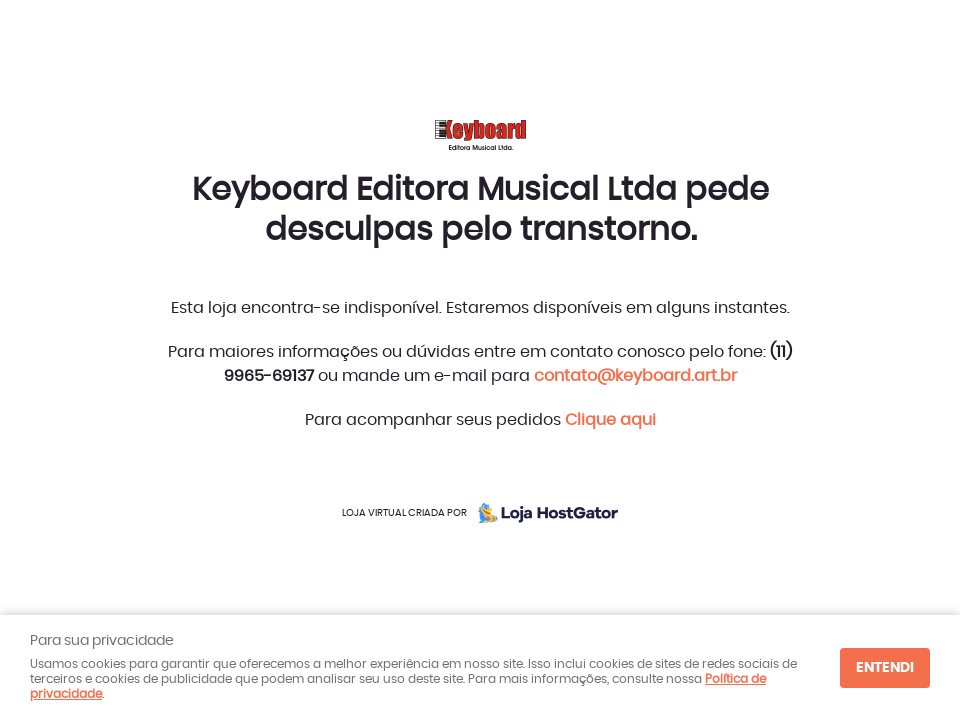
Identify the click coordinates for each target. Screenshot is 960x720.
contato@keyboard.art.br (635, 376)
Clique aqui (610, 420)
